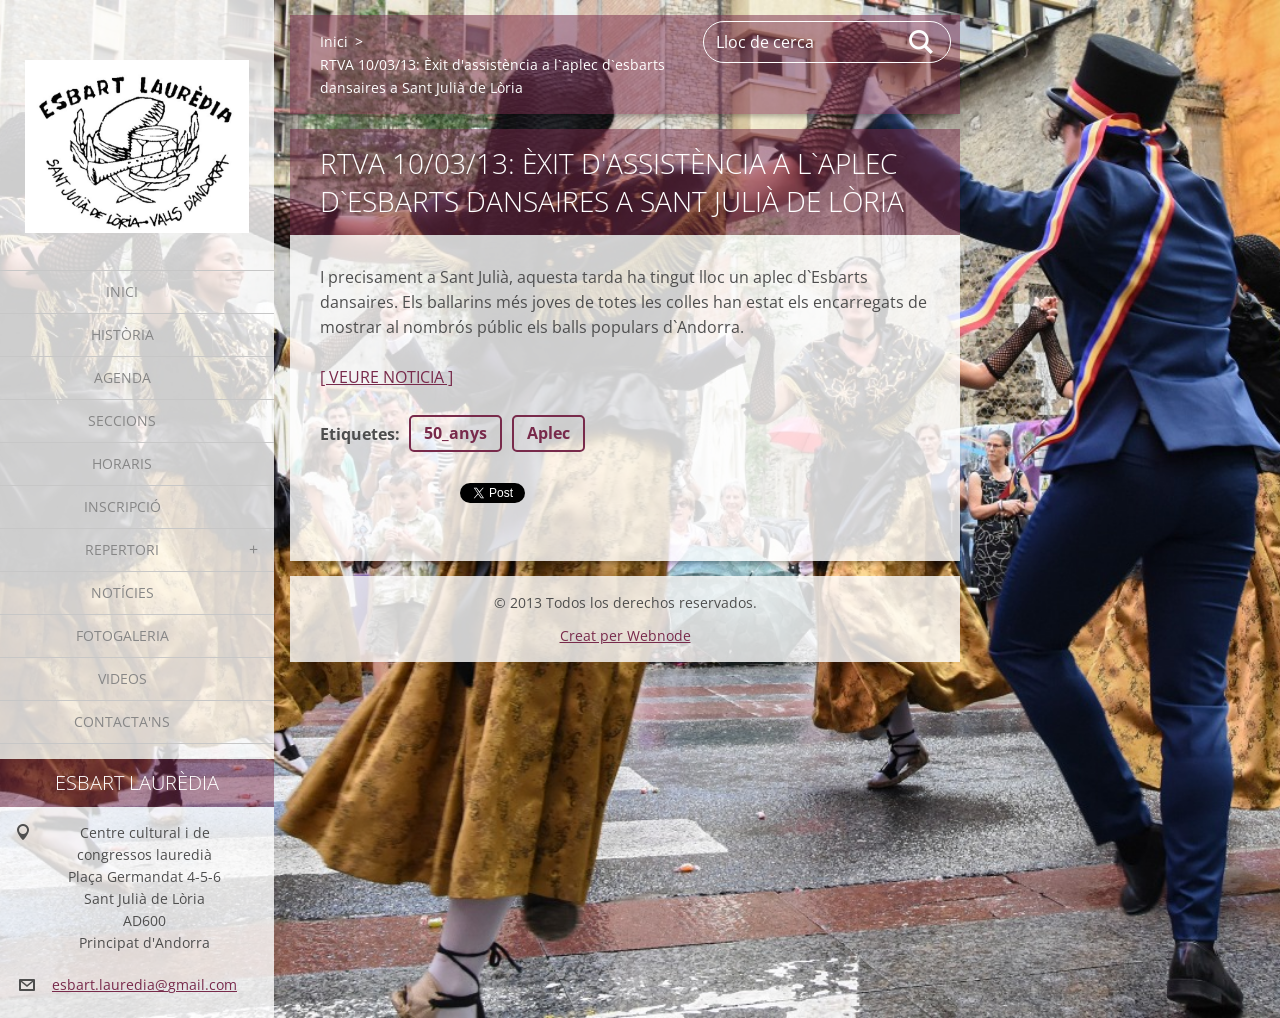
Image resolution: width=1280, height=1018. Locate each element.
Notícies (122, 592)
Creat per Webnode (625, 635)
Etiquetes (357, 434)
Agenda (122, 377)
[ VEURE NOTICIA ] (386, 377)
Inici (122, 291)
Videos (122, 678)
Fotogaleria (122, 635)
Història (122, 334)
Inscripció (122, 506)
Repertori (122, 549)
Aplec (548, 433)
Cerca (922, 42)
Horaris (122, 463)
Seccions (122, 420)
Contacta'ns (122, 721)
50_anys (455, 433)
